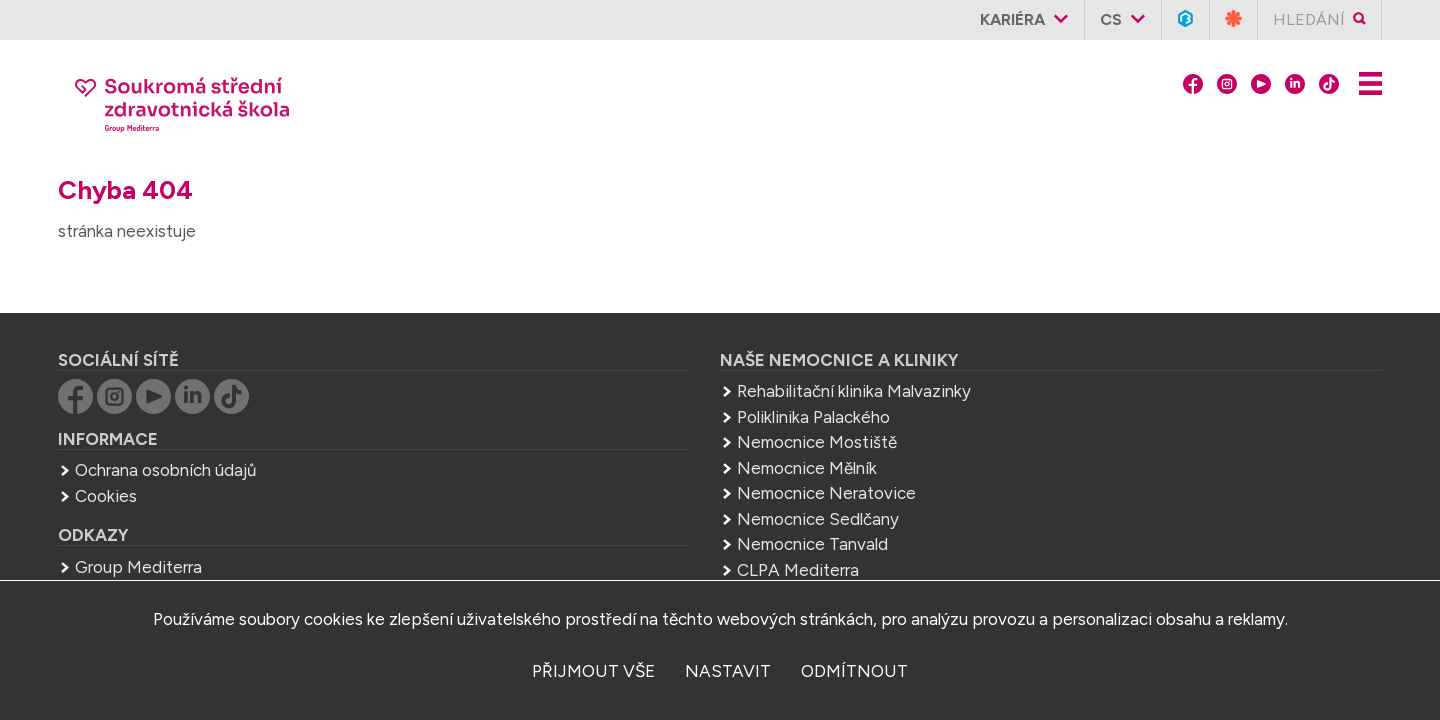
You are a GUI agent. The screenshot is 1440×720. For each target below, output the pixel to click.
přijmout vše (593, 671)
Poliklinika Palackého (620, 383)
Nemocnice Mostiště (624, 408)
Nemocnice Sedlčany (625, 485)
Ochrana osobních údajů (247, 436)
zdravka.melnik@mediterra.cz (1076, 451)
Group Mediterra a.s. (1115, 493)
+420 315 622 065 (1048, 425)
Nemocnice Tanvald (619, 510)
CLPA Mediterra (605, 536)
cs (1119, 19)
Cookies (188, 462)
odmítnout (854, 671)
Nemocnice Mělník (614, 434)
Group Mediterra (220, 533)
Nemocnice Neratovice (633, 459)
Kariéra (1020, 19)
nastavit (728, 671)
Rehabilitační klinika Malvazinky (661, 357)
